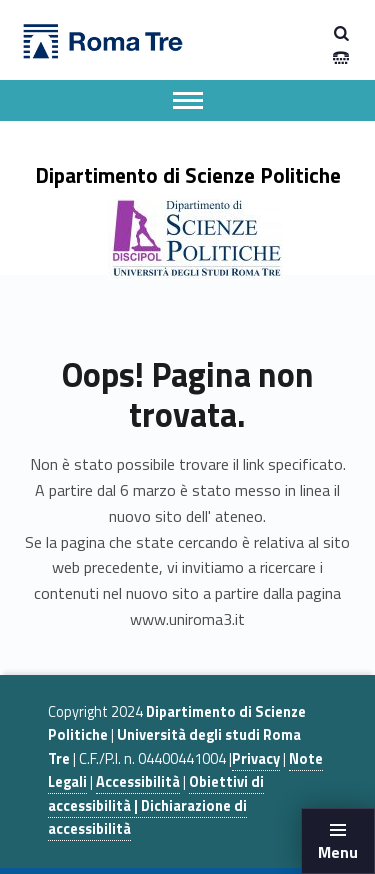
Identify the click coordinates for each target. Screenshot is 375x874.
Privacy (256, 759)
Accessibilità (138, 782)
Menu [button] (338, 852)
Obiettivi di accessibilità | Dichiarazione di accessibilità (156, 805)
